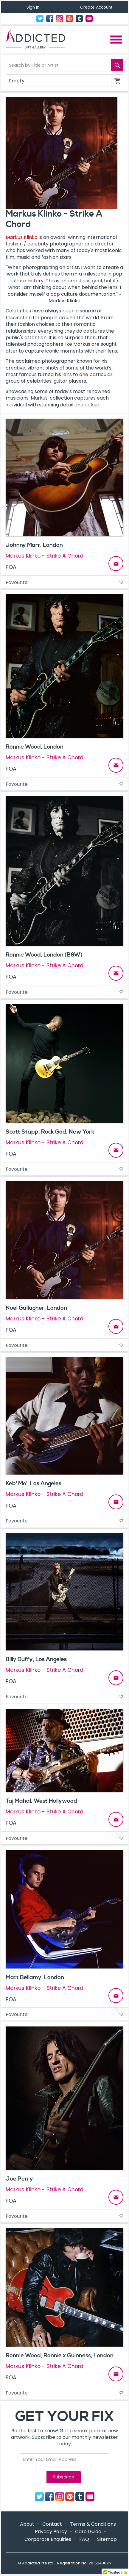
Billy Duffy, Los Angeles (36, 1659)
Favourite (64, 582)
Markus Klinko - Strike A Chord (44, 556)
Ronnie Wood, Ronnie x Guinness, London (60, 2355)
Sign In (33, 7)
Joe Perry (19, 2178)
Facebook (49, 18)
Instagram (59, 18)
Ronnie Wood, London (34, 746)
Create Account (96, 7)
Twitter (39, 18)
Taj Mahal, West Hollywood (41, 1801)
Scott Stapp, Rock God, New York (50, 1131)
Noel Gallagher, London (36, 1308)
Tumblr (79, 18)
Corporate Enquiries (47, 2539)
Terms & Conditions (93, 2524)
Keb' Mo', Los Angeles (33, 1483)
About (27, 2524)
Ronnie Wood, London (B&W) (44, 954)
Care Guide (88, 2531)
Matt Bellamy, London (35, 1977)
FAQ (84, 2539)
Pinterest (69, 18)
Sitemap (107, 2539)
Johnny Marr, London (34, 545)
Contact (89, 18)
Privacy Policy (51, 2531)
